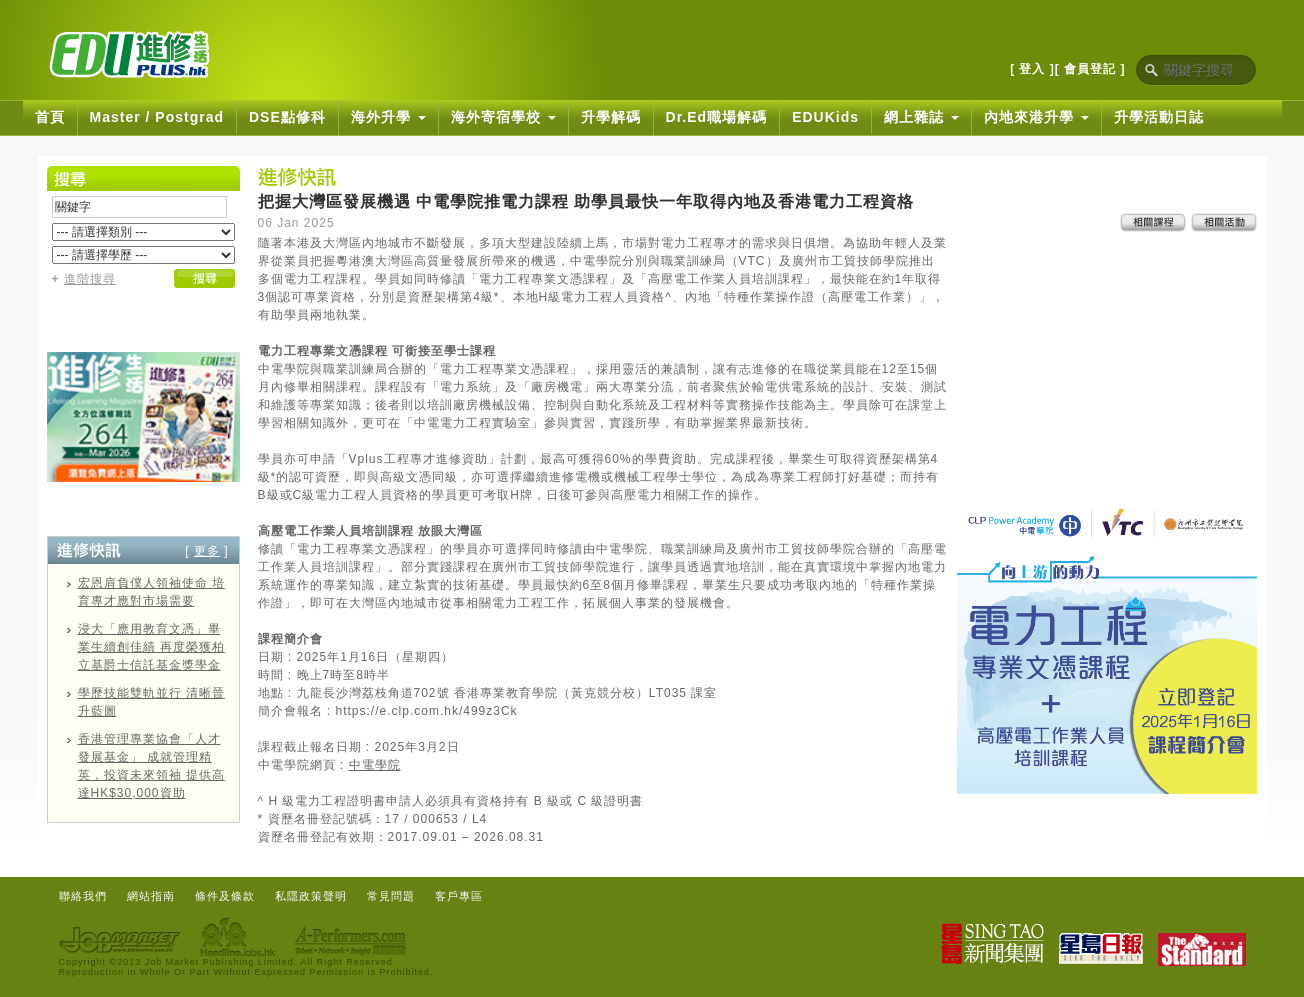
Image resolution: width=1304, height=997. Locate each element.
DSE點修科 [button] (287, 117)
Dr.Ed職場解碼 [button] (717, 117)
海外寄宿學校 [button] (503, 117)
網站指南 (151, 896)
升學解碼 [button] (611, 117)
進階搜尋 (90, 279)
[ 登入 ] (1032, 69)
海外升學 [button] (388, 117)
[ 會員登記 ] (1090, 69)
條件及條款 (225, 896)
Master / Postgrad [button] (157, 117)
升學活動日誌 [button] (1159, 117)
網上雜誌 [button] (921, 117)
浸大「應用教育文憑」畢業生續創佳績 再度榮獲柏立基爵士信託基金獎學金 (151, 647)
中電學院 (375, 765)
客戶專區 (459, 896)
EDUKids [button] (825, 117)
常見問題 (391, 896)
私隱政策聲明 (311, 896)
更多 (207, 551)
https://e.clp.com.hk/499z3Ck (427, 711)
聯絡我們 (83, 896)
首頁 (50, 117)
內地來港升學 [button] (1036, 117)
